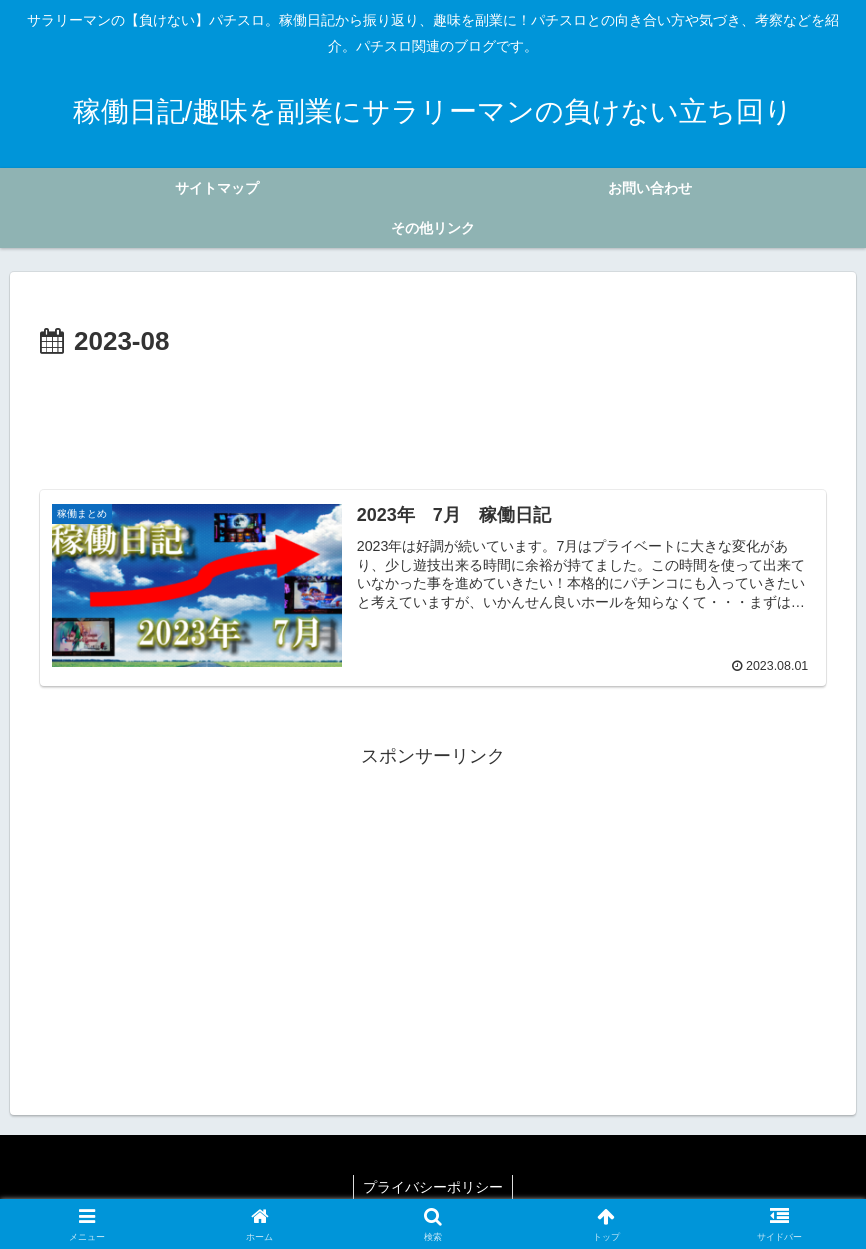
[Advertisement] (433, 419)
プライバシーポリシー (433, 1187)
